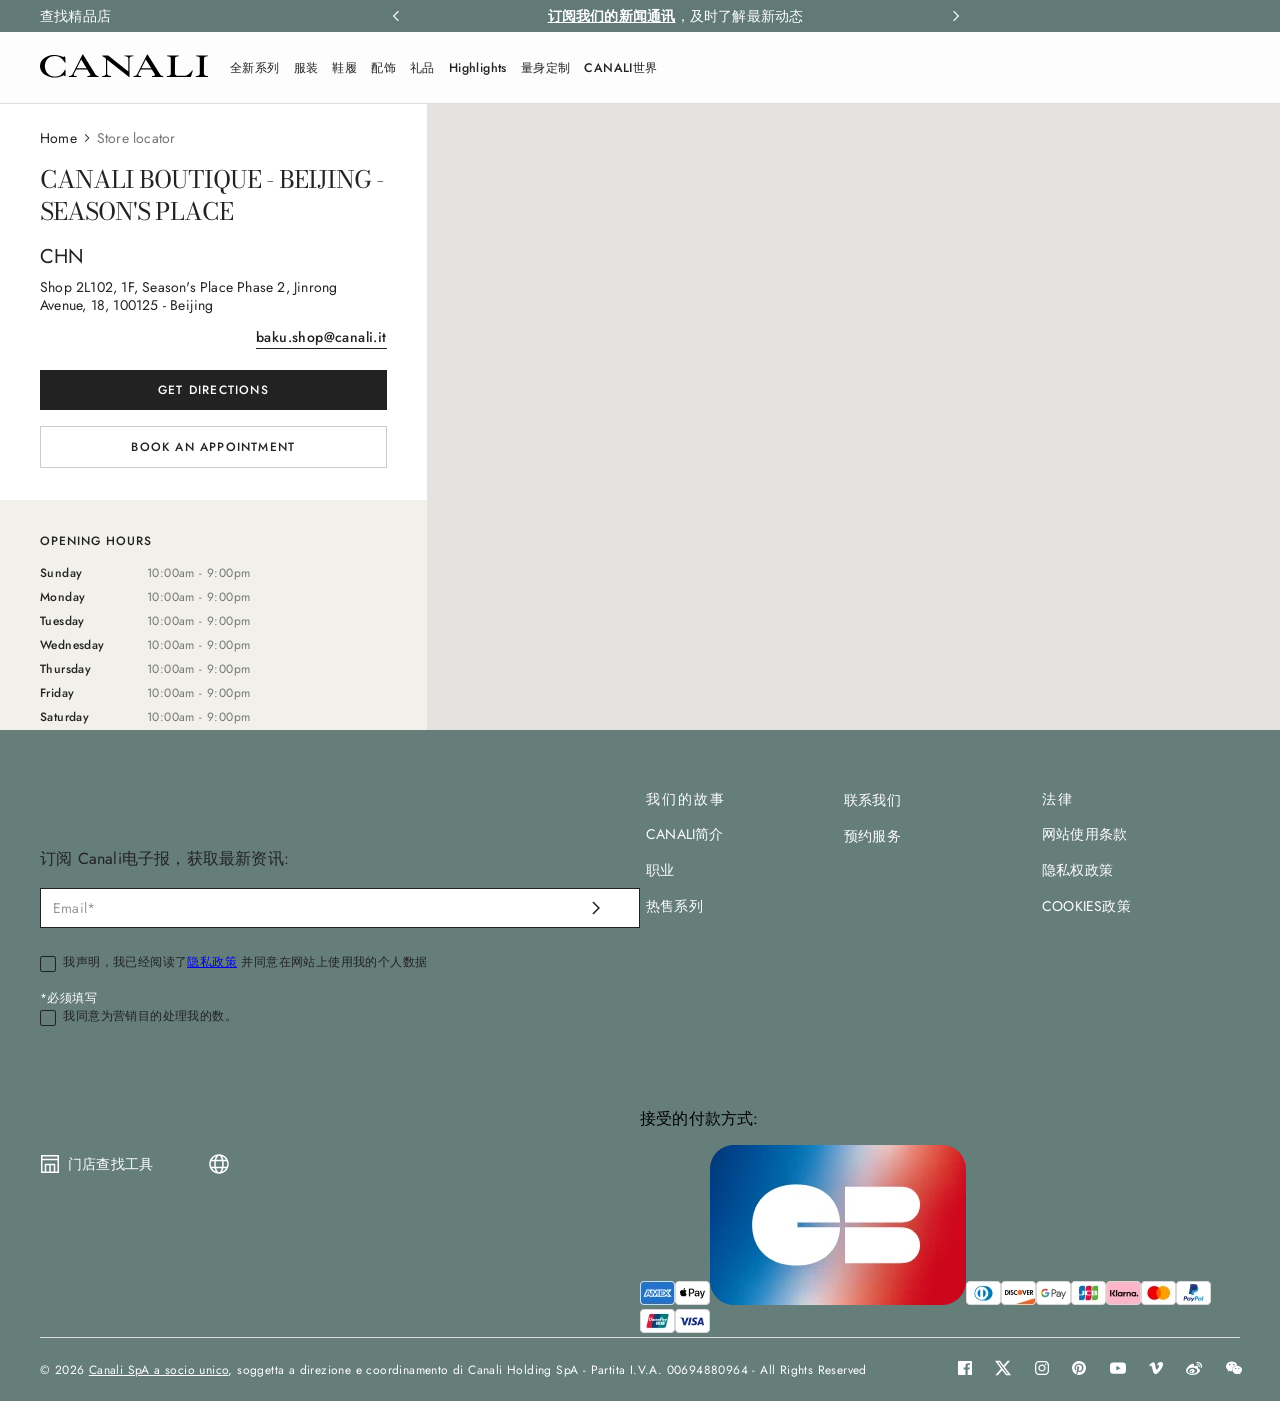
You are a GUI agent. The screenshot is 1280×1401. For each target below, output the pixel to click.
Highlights (478, 68)
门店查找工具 (110, 1164)
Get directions (213, 390)
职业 (660, 870)
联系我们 (872, 800)
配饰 (383, 68)
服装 (306, 68)
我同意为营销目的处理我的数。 (150, 1017)
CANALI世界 (620, 68)
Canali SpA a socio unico (159, 1370)
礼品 (422, 68)
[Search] (1230, 68)
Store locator (136, 138)
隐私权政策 (1077, 870)
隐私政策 (212, 962)
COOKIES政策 (1086, 906)
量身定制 (546, 68)
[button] (1230, 68)
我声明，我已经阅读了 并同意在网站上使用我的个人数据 (245, 963)
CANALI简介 (685, 834)
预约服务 (872, 836)
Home (58, 138)
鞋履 (344, 68)
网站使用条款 (1084, 834)
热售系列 (674, 906)
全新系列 (255, 68)
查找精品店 (75, 16)
